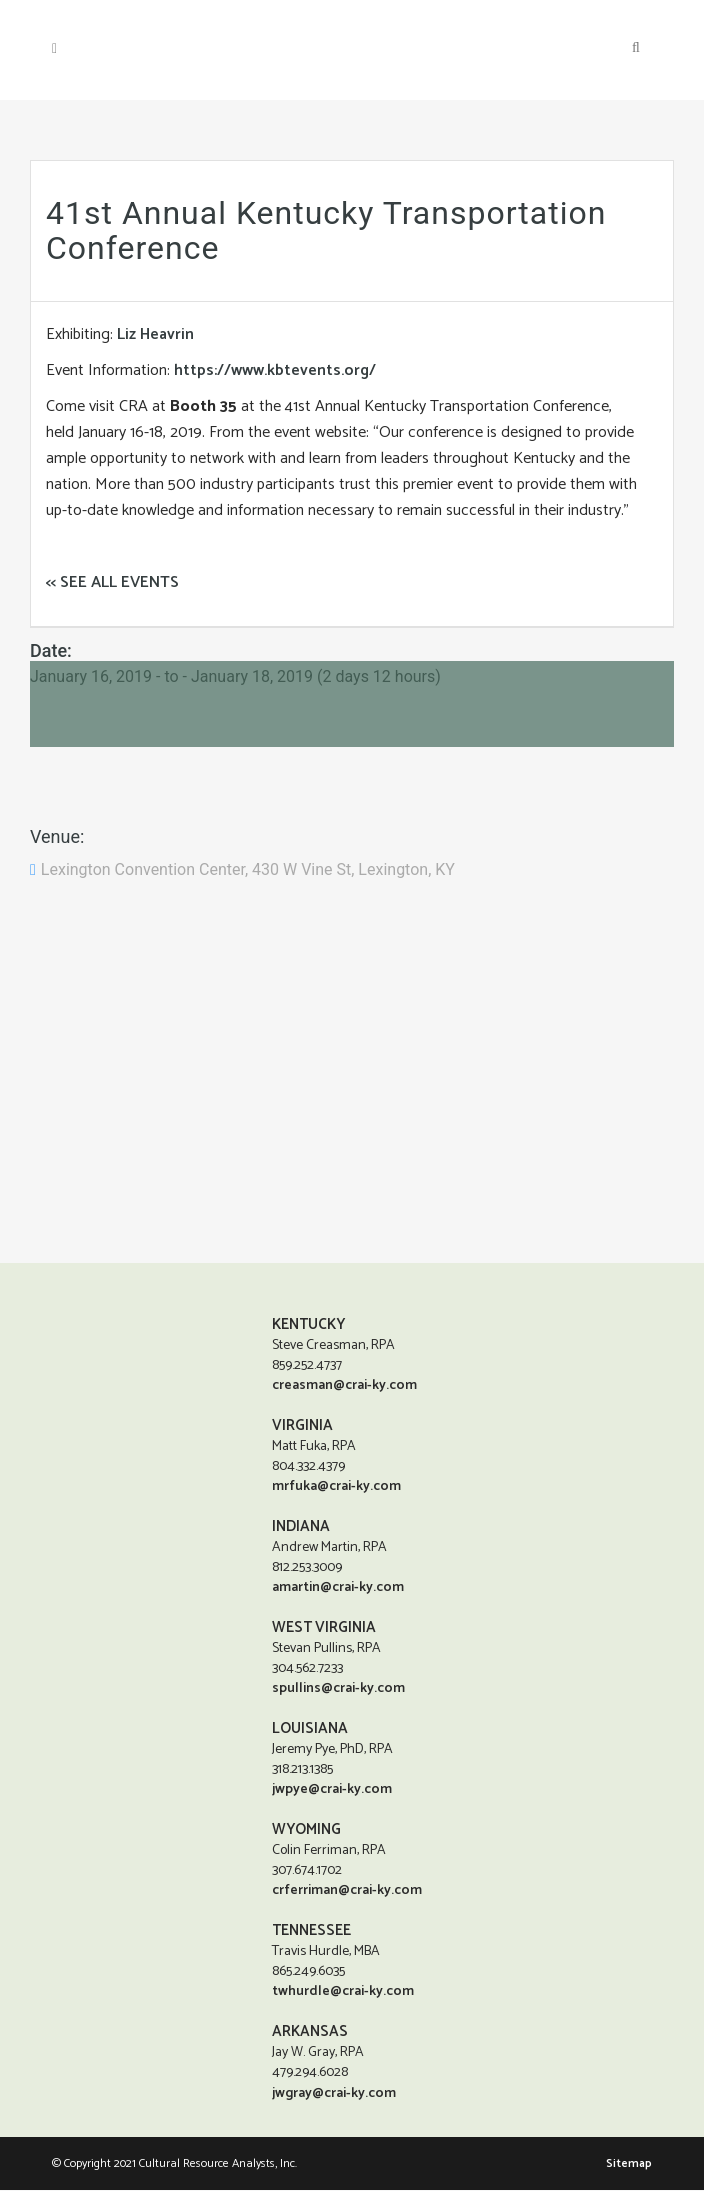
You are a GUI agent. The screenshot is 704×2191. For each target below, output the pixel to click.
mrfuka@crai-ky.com (336, 1486)
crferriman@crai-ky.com (347, 1890)
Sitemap (629, 2164)
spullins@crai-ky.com (338, 1688)
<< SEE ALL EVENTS (112, 582)
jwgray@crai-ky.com (334, 2094)
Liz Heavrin (155, 334)
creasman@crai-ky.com (344, 1385)
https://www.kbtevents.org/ (275, 370)
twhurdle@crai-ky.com (343, 1991)
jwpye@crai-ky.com (332, 1789)
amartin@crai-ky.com (338, 1587)
